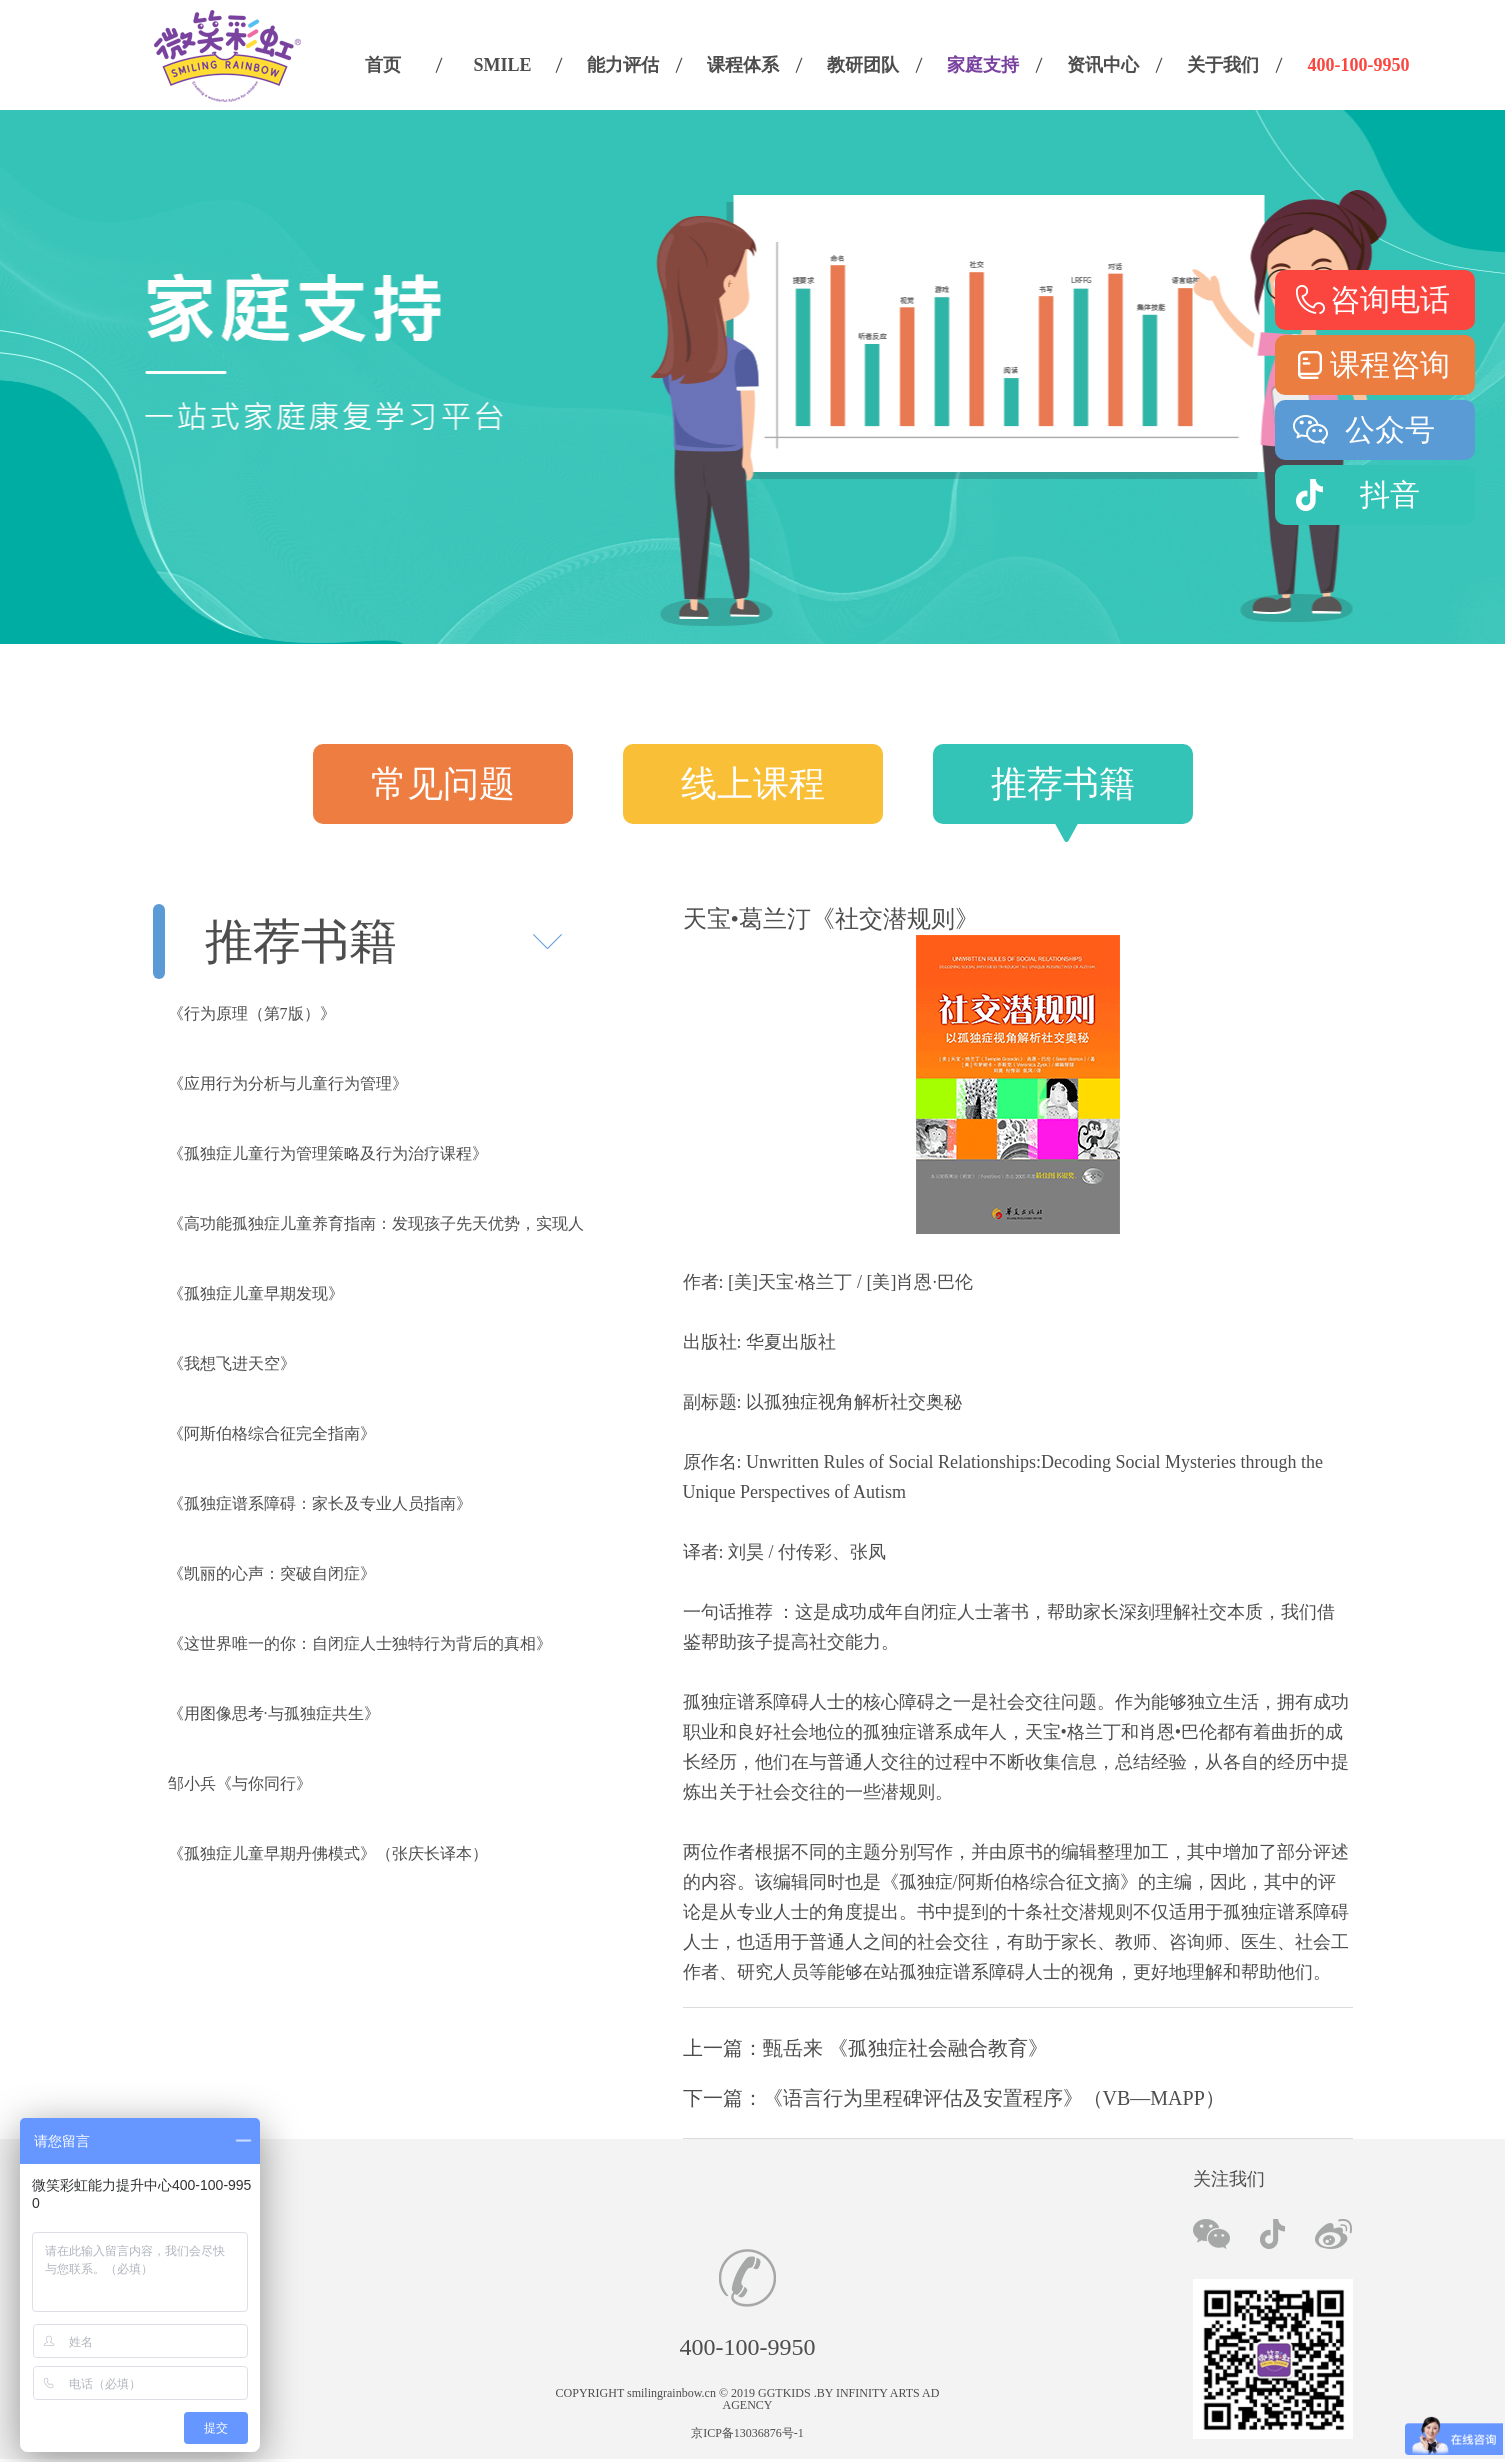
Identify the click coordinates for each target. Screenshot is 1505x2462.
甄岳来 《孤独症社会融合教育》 (905, 2048)
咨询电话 (1390, 299)
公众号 (1390, 429)
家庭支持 (983, 65)
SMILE (502, 65)
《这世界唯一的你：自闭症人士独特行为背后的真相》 (360, 1643)
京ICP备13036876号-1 (747, 2433)
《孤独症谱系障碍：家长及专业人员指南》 (320, 1503)
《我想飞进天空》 (232, 1363)
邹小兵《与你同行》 (240, 1783)
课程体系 (743, 65)
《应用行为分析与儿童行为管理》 (288, 1083)
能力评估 (623, 65)
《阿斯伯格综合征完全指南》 (272, 1433)
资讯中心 (1103, 65)
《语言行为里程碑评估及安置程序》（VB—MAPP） (994, 2098)
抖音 (1390, 494)
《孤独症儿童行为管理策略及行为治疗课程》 (328, 1153)
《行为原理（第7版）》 (252, 1013)
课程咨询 (1390, 364)
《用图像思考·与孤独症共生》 (274, 1713)
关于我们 (1223, 65)
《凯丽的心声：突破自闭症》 (272, 1573)
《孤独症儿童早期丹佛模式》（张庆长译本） (328, 1853)
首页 (383, 65)
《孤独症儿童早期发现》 (256, 1293)
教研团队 (863, 65)
